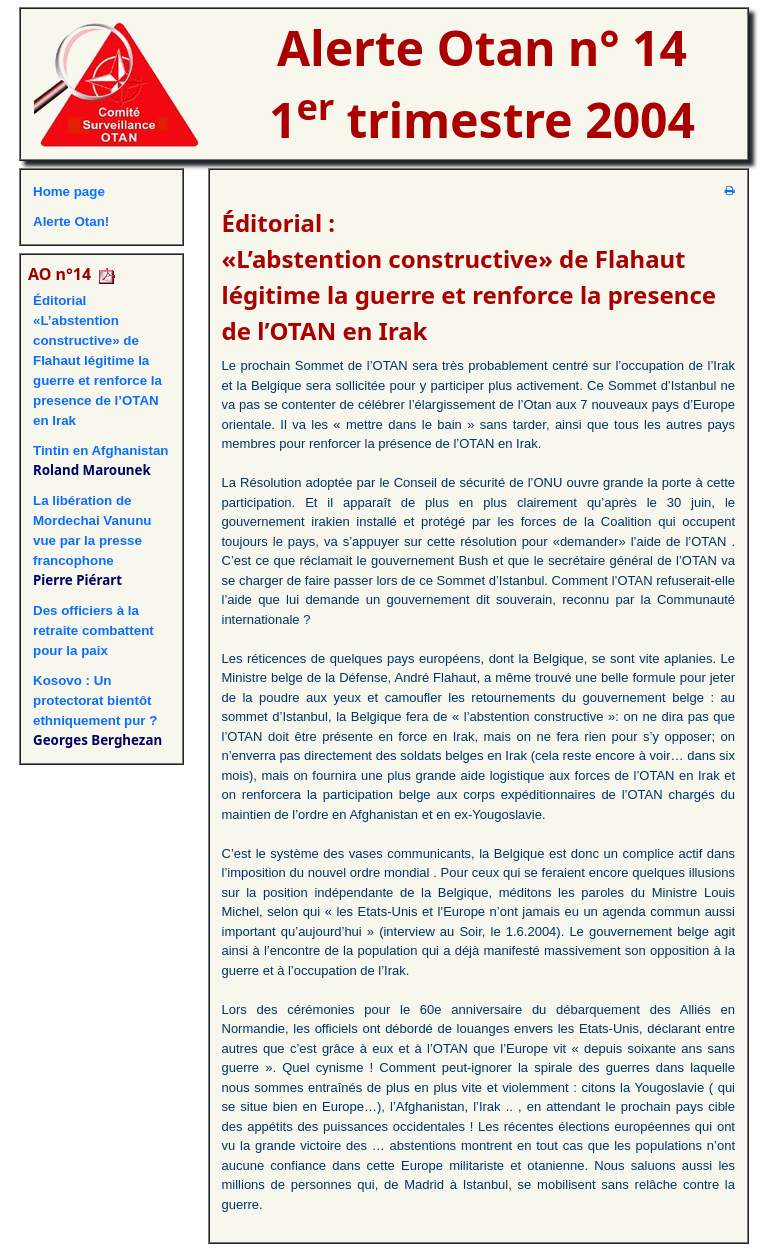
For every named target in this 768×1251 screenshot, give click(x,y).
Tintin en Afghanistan (101, 450)
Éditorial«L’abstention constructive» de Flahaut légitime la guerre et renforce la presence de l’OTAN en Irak (97, 360)
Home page (69, 191)
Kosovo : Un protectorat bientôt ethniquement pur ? (95, 700)
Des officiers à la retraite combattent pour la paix (93, 630)
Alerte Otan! (71, 221)
